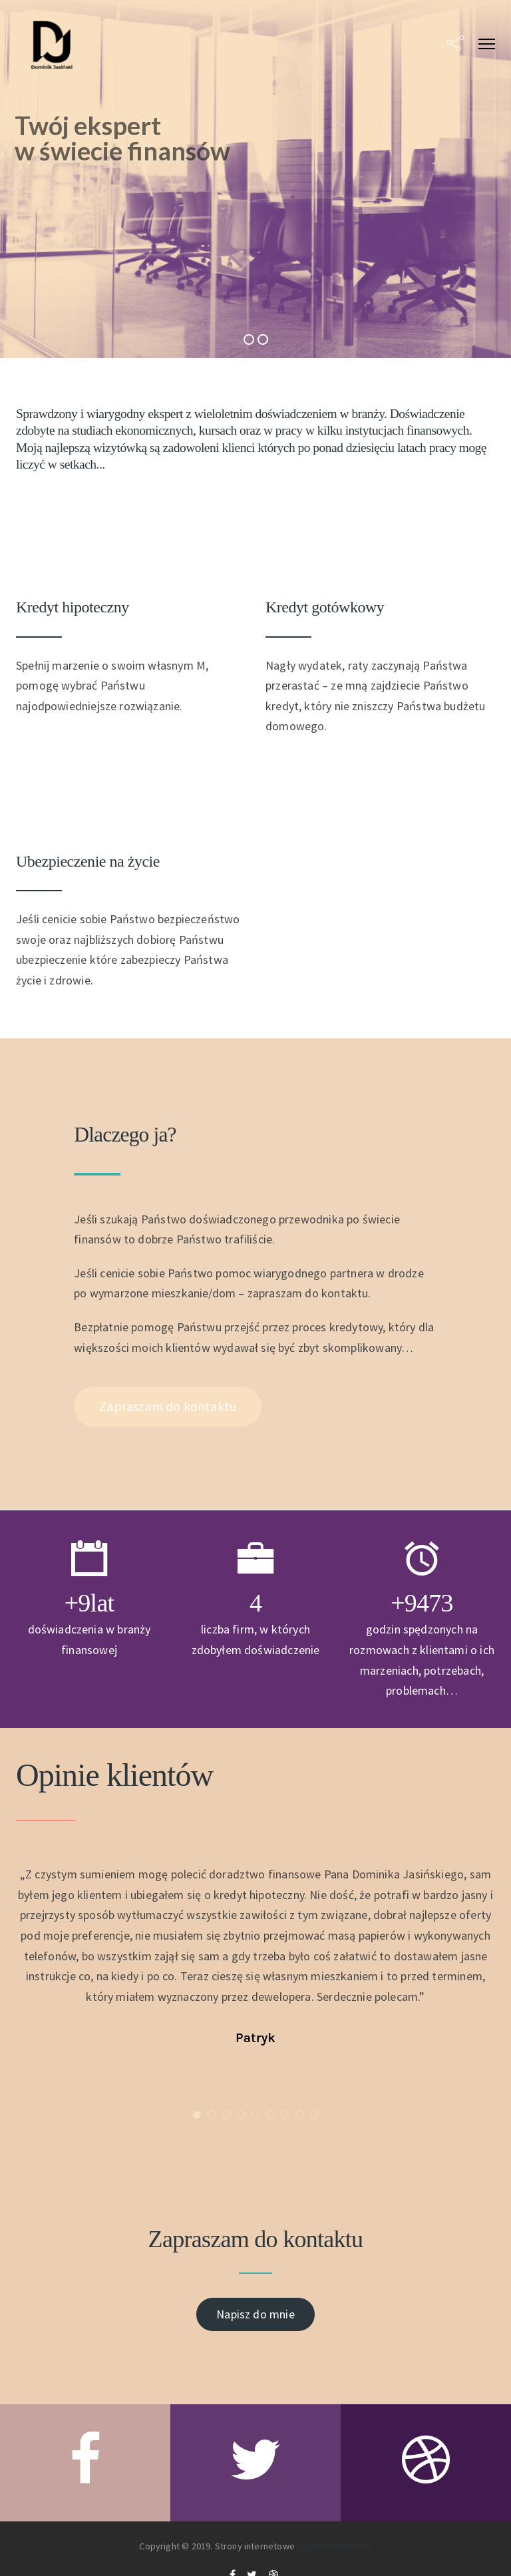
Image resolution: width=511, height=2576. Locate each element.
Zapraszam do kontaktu (167, 1406)
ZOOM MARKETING (334, 2546)
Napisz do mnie (255, 2314)
